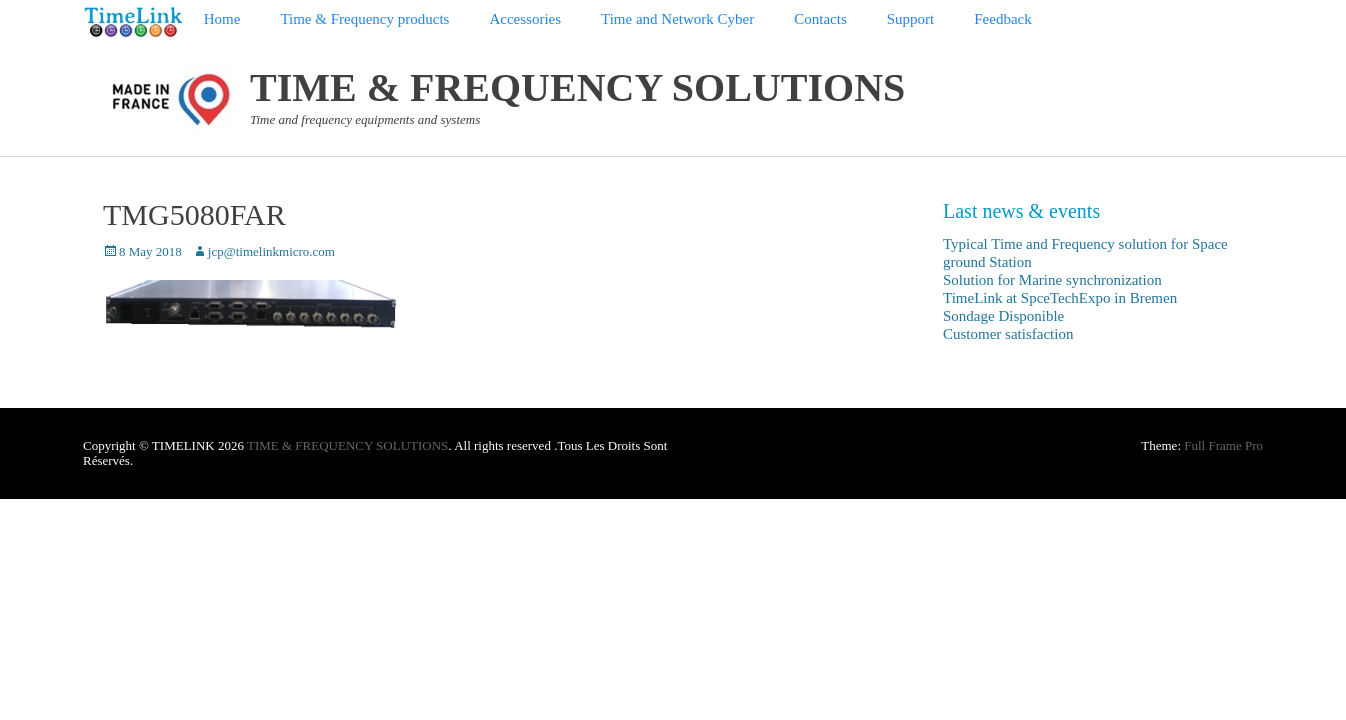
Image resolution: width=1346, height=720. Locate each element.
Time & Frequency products (364, 19)
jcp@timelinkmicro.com (271, 251)
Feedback (1002, 19)
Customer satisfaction (1008, 334)
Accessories (525, 19)
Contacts (820, 19)
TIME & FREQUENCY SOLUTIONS (577, 87)
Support (911, 19)
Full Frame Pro (1223, 445)
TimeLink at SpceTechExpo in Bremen (1060, 298)
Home (222, 19)
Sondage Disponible (1003, 316)
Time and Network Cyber (677, 19)
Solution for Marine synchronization (1052, 280)
